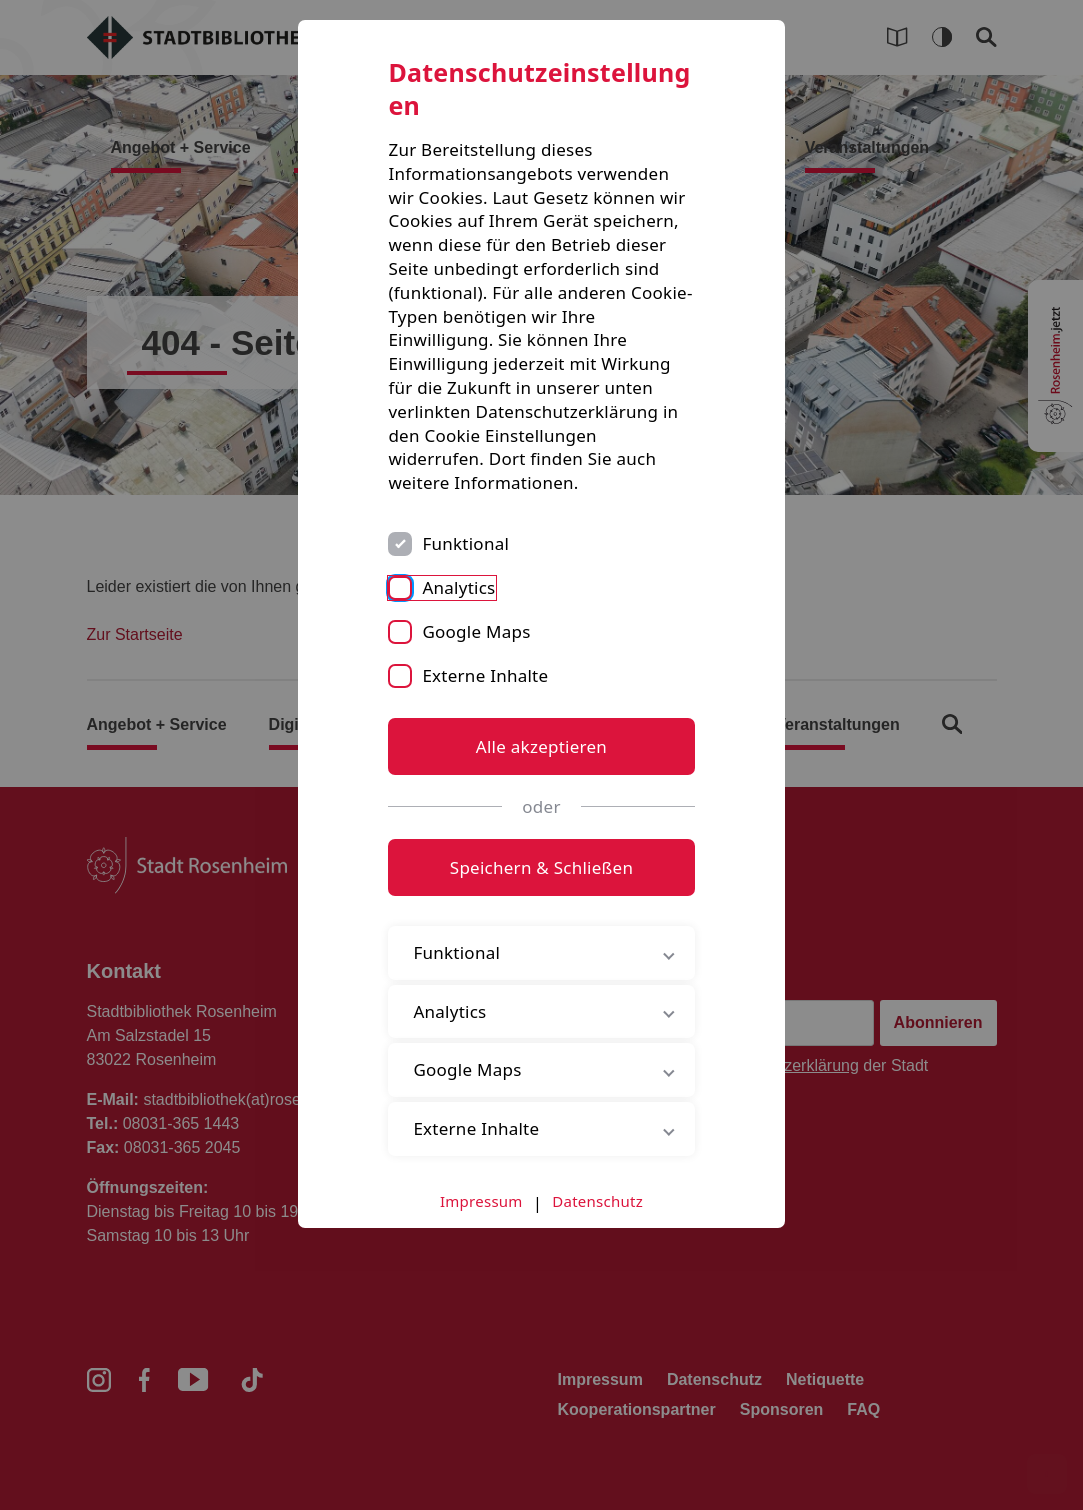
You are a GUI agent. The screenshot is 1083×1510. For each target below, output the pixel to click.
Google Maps (476, 631)
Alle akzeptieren (541, 746)
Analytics (458, 587)
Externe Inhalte (485, 675)
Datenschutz (597, 1201)
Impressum (481, 1201)
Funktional (465, 543)
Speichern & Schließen (541, 867)
